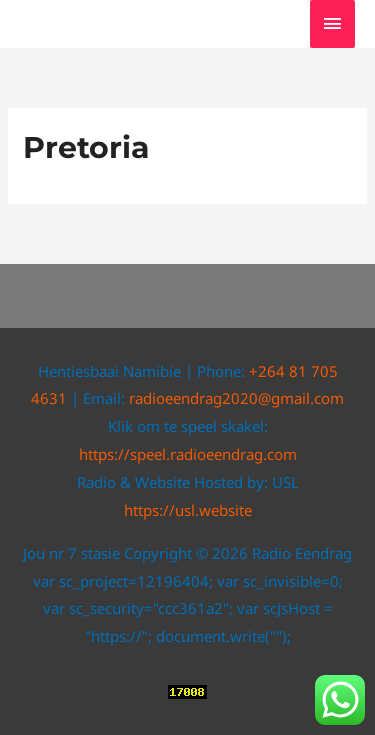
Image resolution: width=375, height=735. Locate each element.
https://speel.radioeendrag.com (188, 454)
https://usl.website (188, 510)
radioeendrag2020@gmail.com (236, 398)
